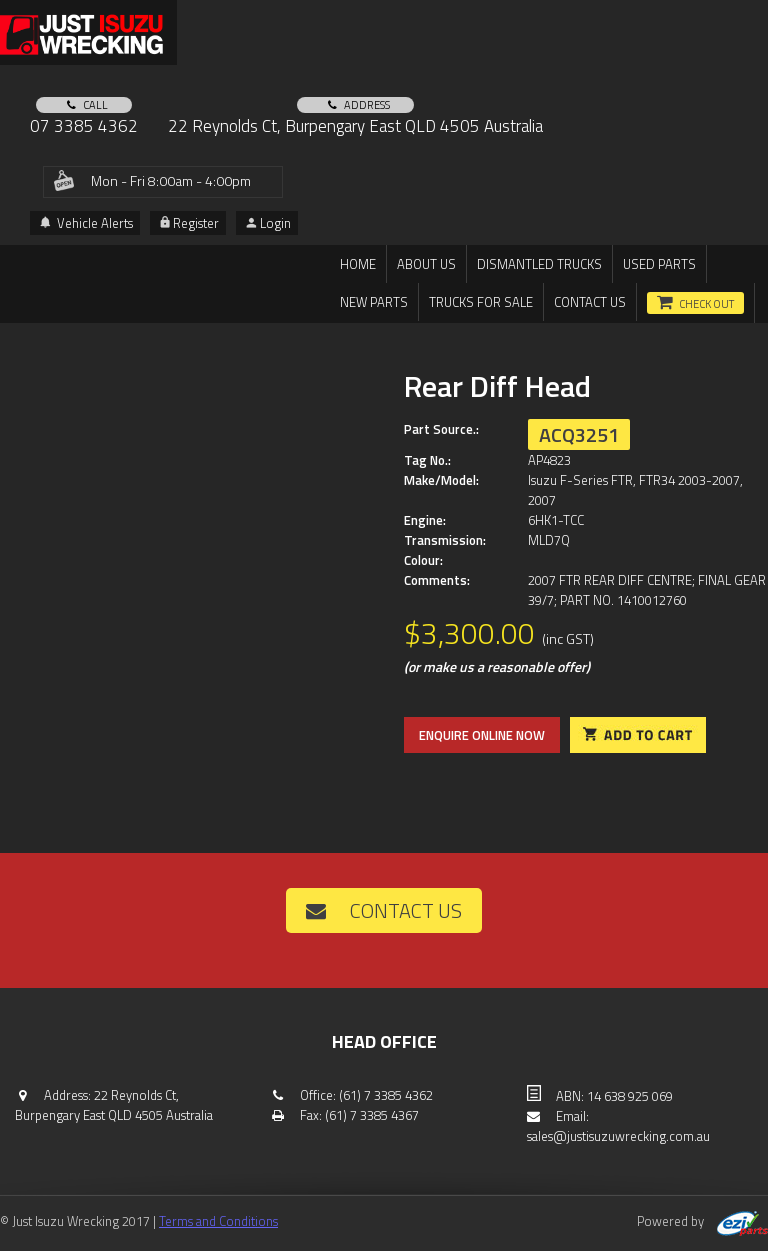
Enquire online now (482, 735)
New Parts (374, 302)
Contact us (590, 302)
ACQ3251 (579, 434)
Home (358, 264)
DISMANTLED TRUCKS (539, 264)
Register (189, 223)
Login (268, 223)
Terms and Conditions (218, 1221)
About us (426, 264)
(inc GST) (568, 638)
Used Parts (659, 264)
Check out (706, 304)
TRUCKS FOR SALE (481, 302)
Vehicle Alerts (86, 223)
